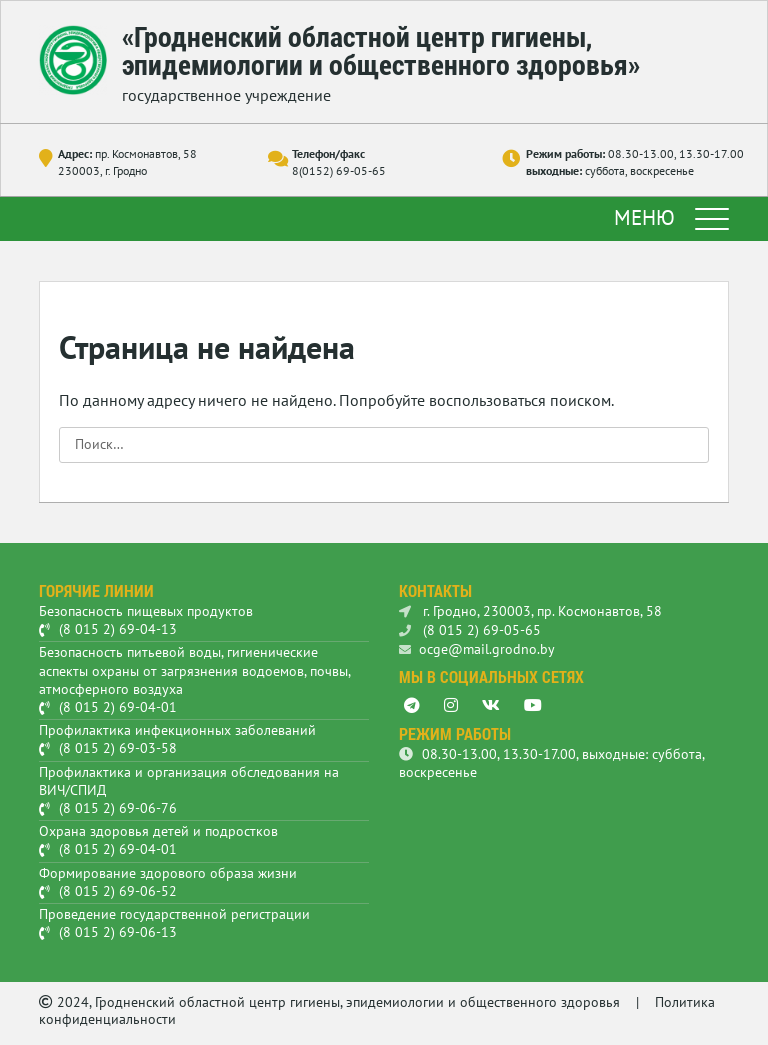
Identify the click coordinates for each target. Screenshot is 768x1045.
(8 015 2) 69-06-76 (118, 808)
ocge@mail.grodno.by (477, 649)
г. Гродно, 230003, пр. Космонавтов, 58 (530, 611)
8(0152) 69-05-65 (339, 170)
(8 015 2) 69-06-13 (118, 932)
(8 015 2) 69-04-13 (118, 629)
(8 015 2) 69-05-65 (470, 630)
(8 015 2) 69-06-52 (118, 891)
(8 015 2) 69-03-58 (118, 748)
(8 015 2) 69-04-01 (118, 707)
